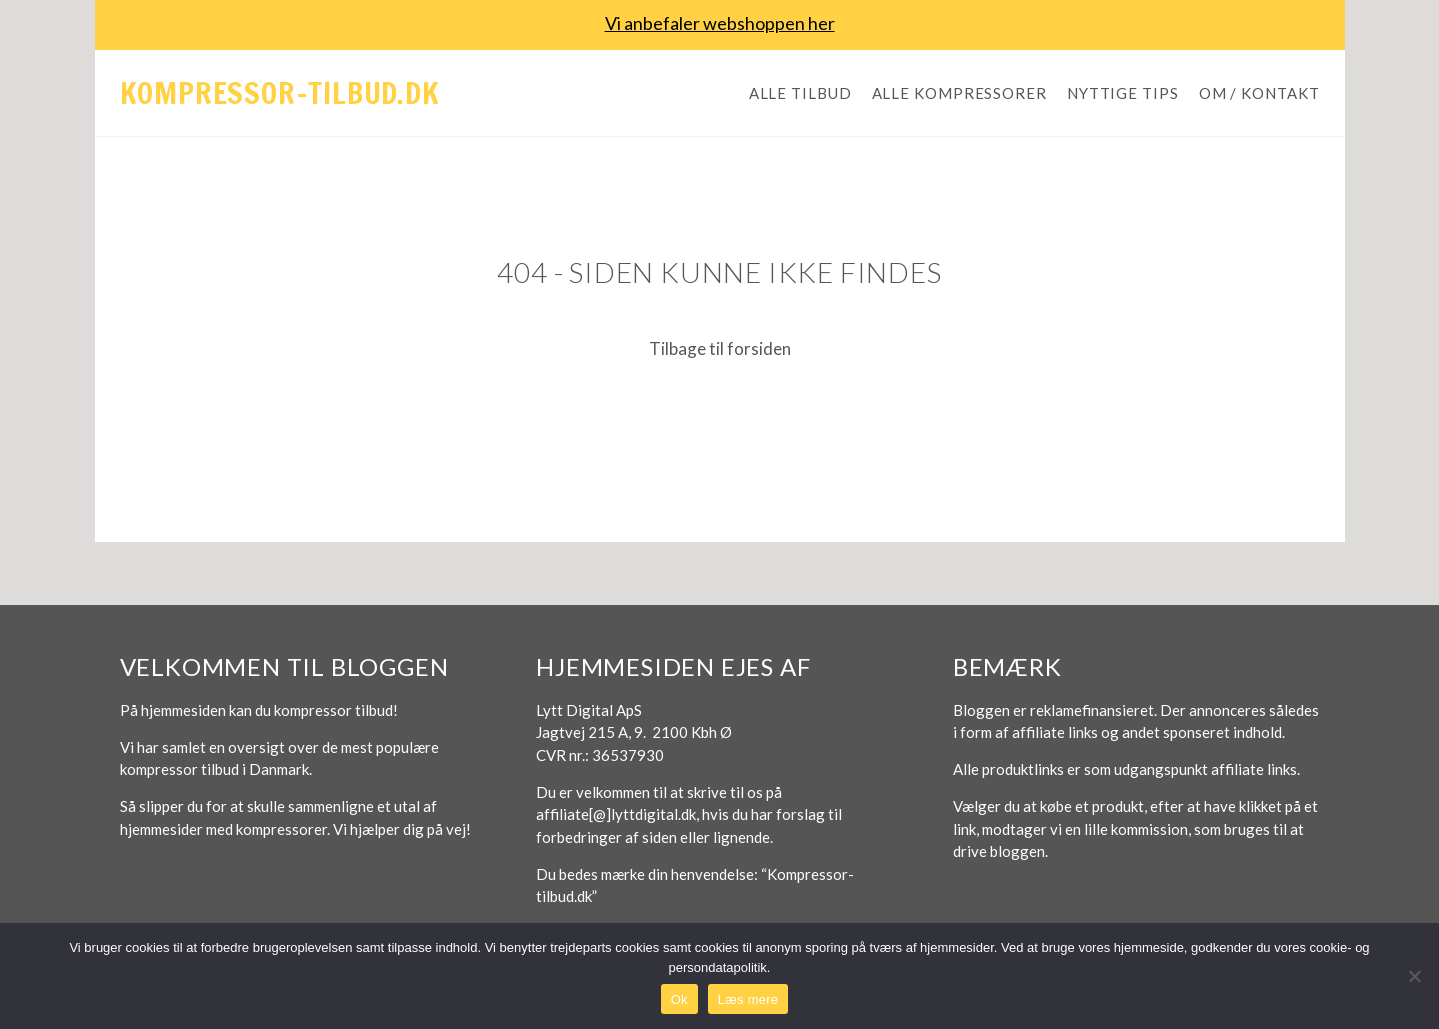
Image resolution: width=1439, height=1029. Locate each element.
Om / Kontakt (1259, 93)
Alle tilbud (800, 93)
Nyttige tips (1123, 93)
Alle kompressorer (959, 93)
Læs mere (748, 999)
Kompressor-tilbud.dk (280, 92)
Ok (679, 999)
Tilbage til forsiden (720, 348)
